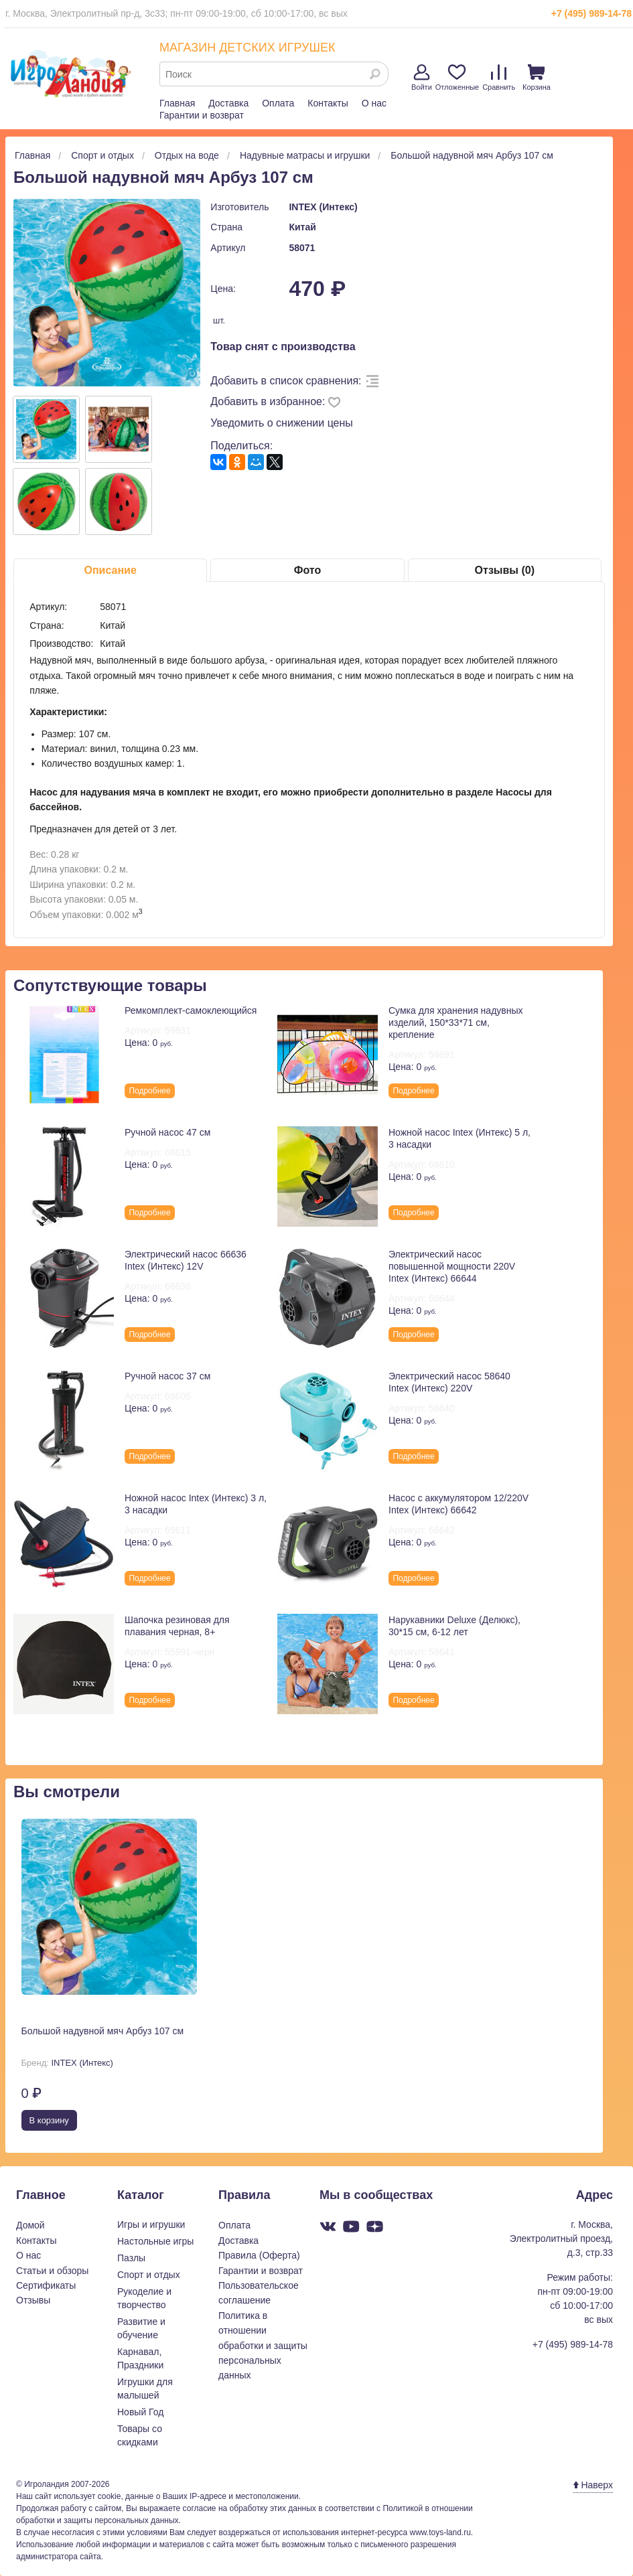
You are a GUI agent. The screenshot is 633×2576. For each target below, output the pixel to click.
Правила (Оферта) (259, 2255)
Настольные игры (155, 2241)
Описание (110, 570)
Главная (177, 103)
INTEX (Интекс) (323, 207)
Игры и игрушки (151, 2224)
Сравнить (498, 77)
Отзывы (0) (505, 570)
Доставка (228, 103)
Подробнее (149, 1090)
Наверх (593, 2485)
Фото (307, 570)
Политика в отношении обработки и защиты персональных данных (262, 2345)
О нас (374, 103)
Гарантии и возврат (201, 115)
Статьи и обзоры (52, 2270)
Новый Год (140, 2412)
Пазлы (131, 2258)
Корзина (536, 77)
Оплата (278, 103)
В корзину (49, 2120)
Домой (30, 2225)
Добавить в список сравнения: (285, 380)
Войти (421, 77)
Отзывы (33, 2300)
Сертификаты (46, 2285)
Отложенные (457, 77)
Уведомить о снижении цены (281, 423)
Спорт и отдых (148, 2274)
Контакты (327, 103)
